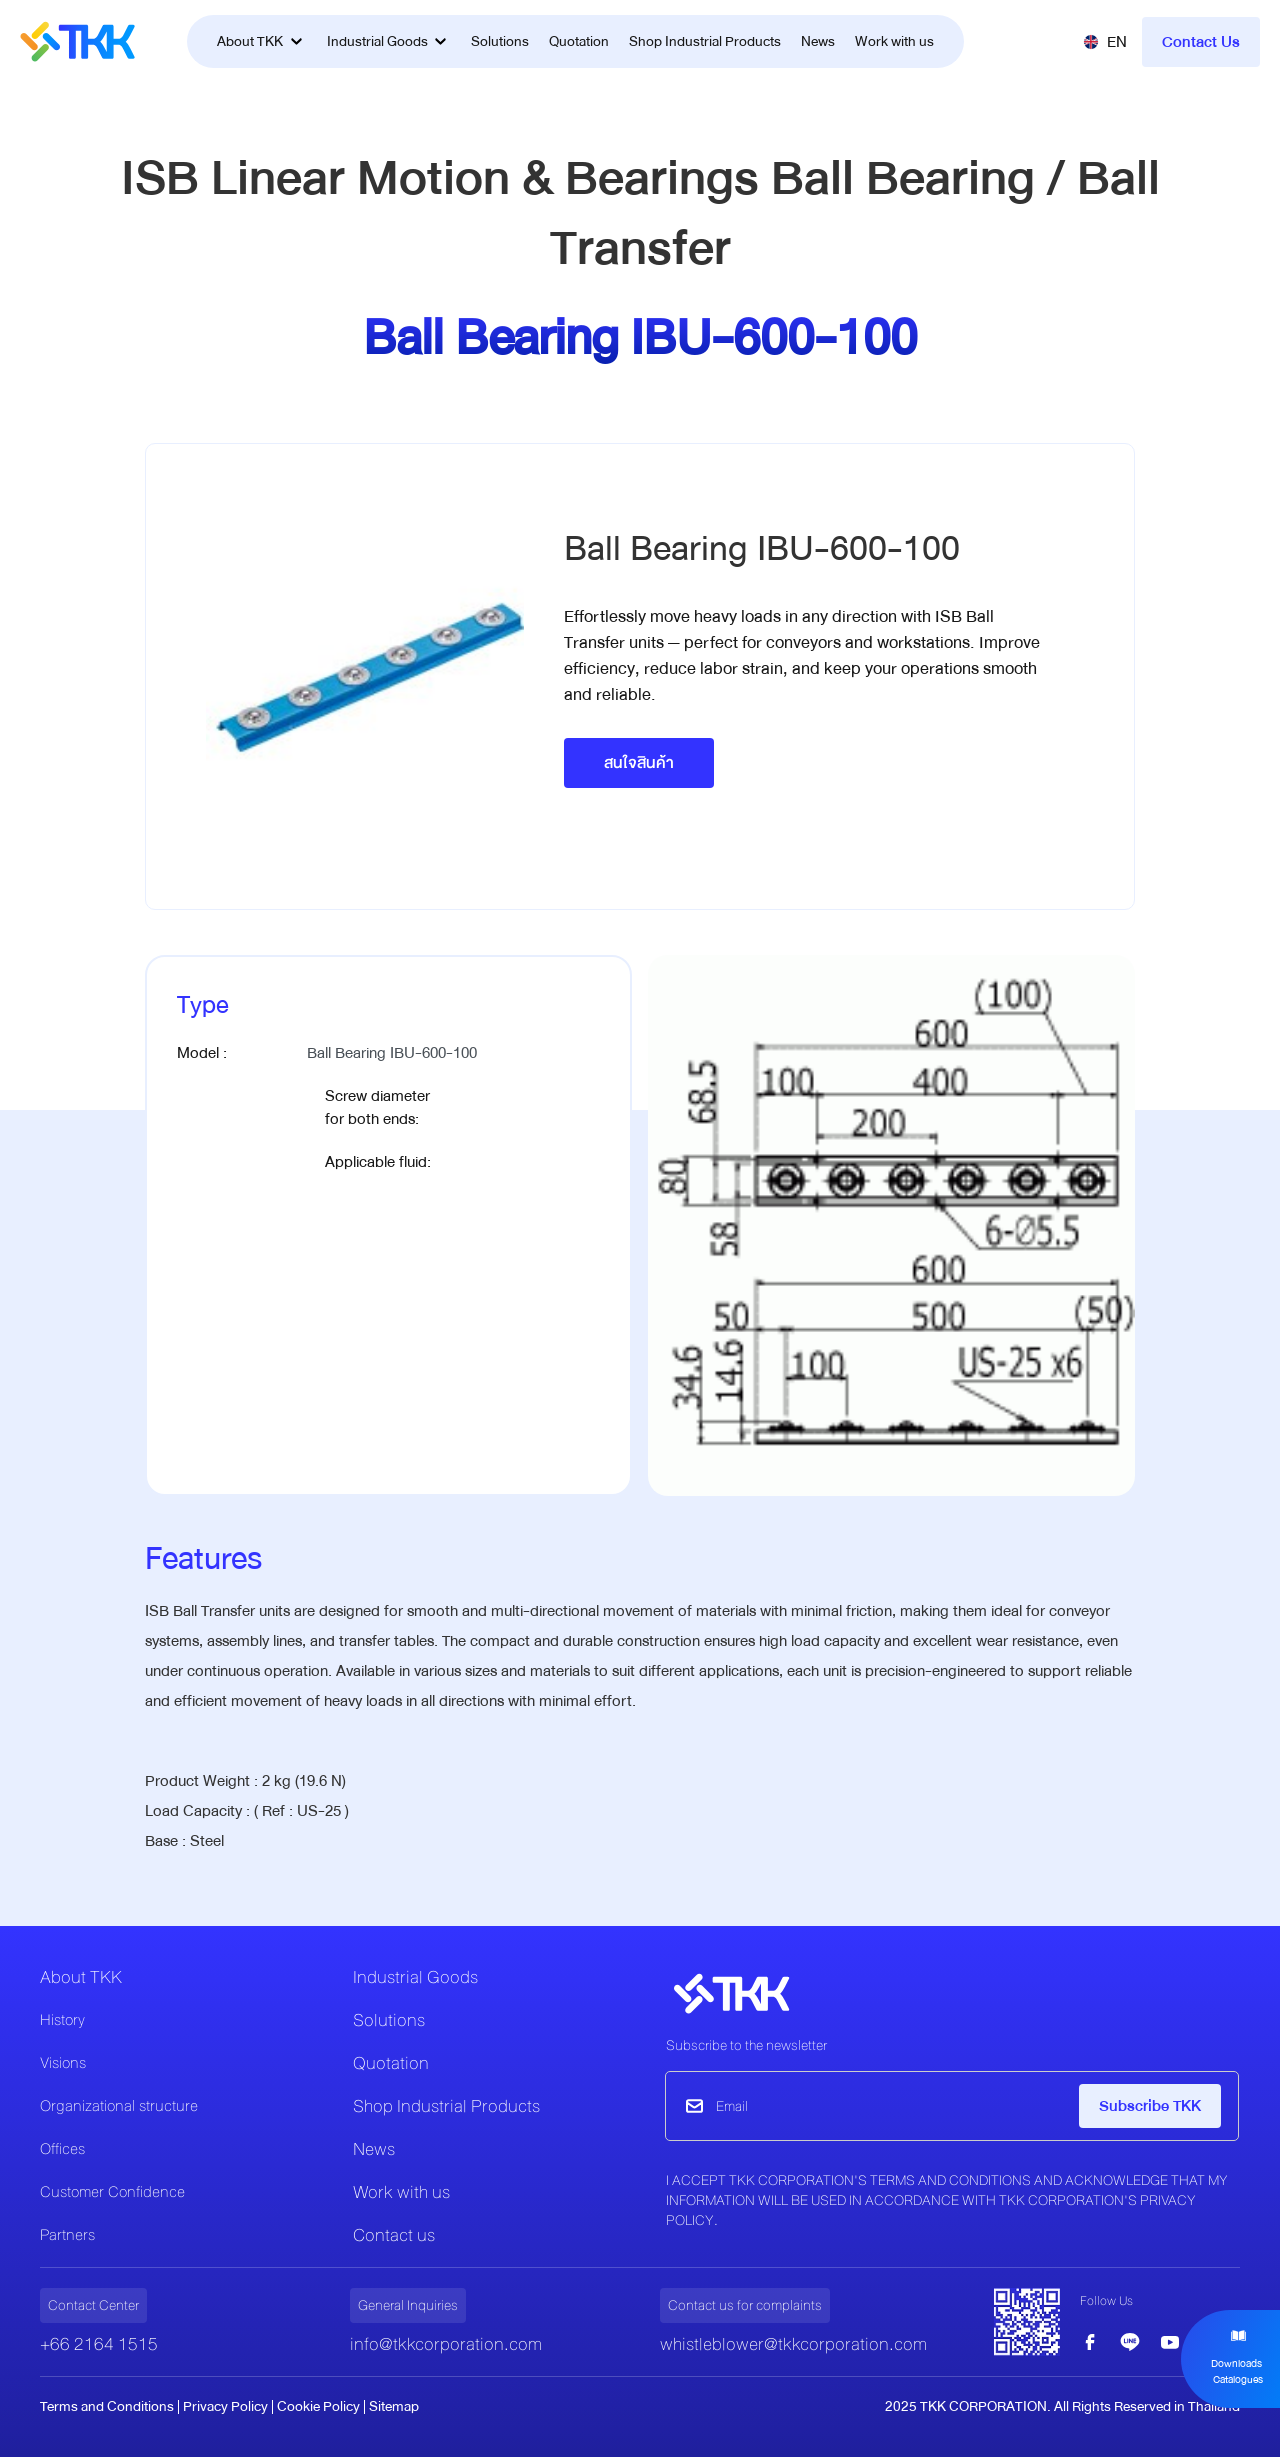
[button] (1105, 42)
